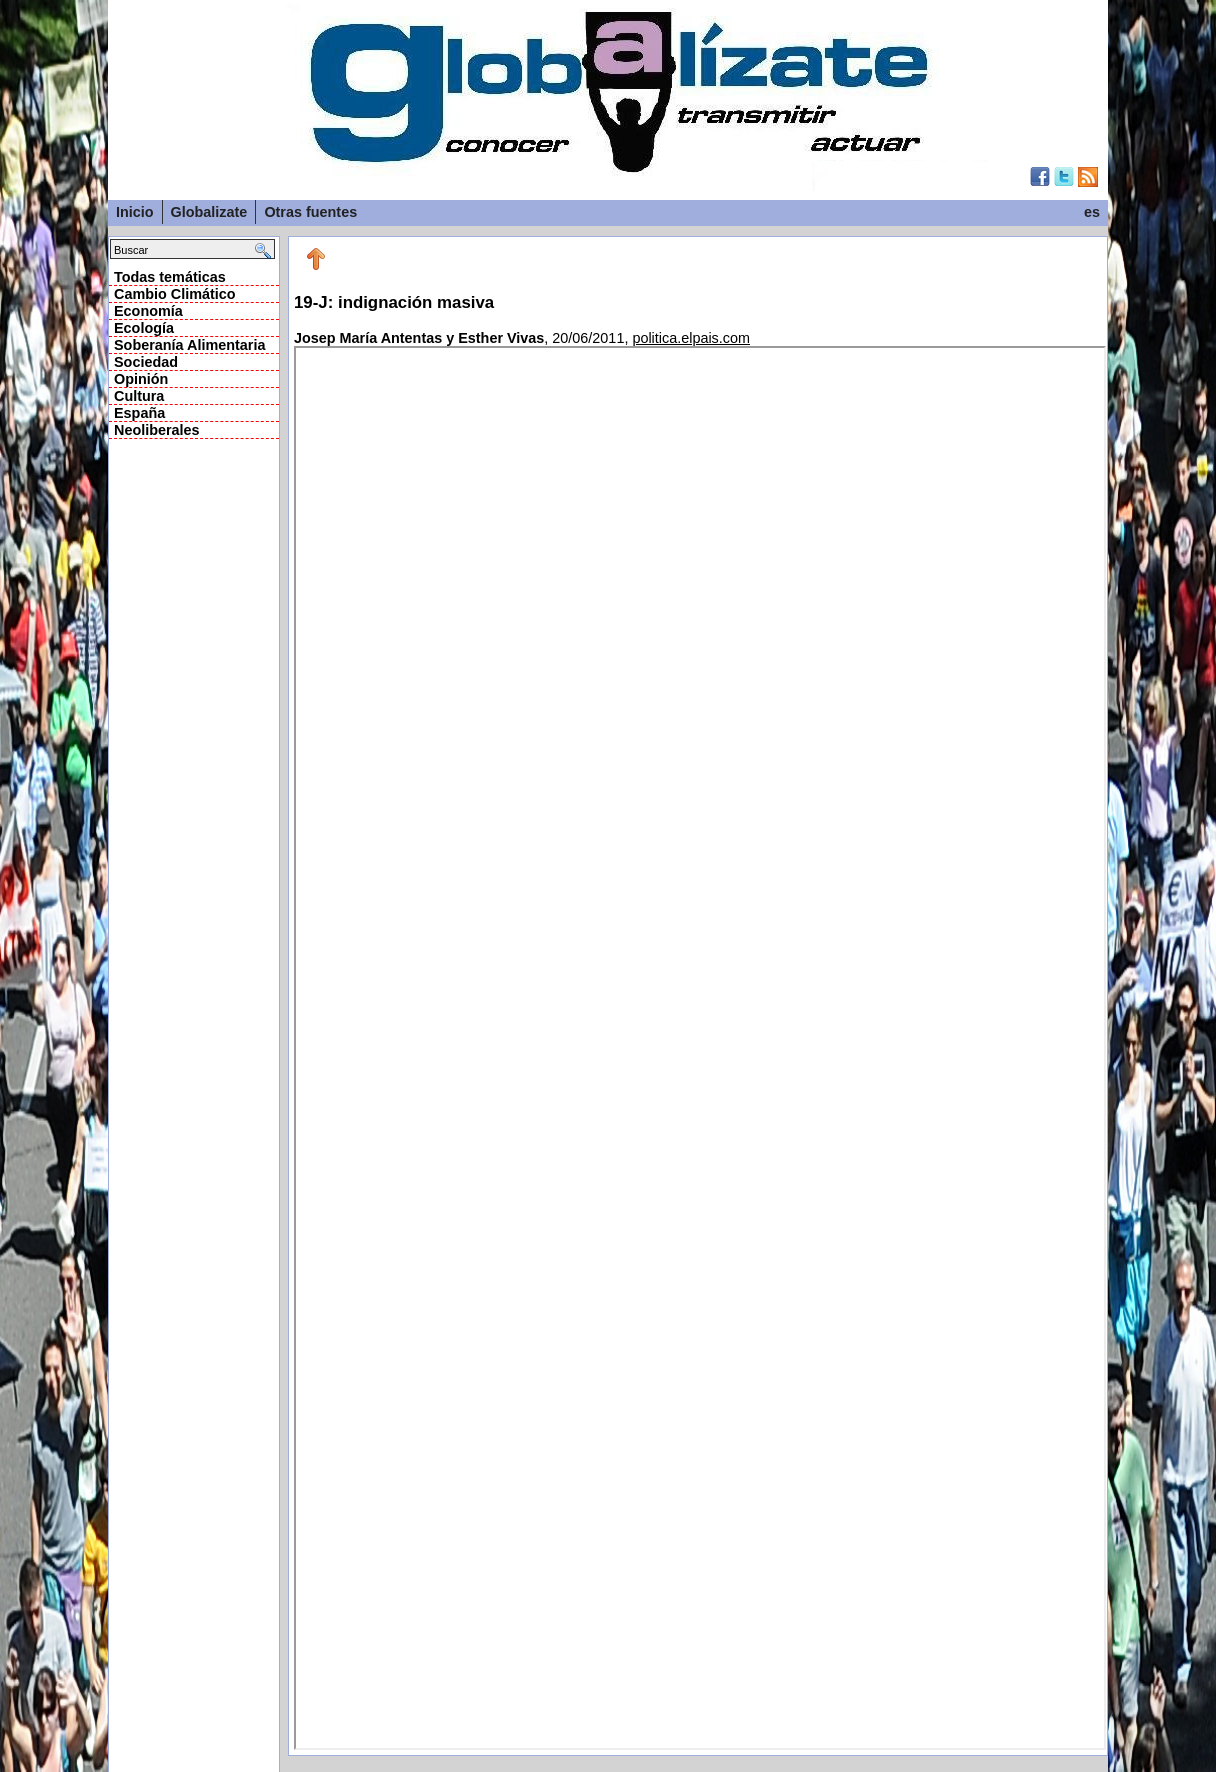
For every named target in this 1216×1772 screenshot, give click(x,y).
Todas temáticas (170, 277)
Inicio (135, 212)
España (139, 413)
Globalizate (209, 212)
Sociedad (146, 362)
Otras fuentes (310, 212)
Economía (148, 311)
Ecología (144, 328)
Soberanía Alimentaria (189, 345)
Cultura (139, 396)
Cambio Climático (175, 294)
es (1092, 212)
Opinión (141, 379)
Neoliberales (157, 430)
